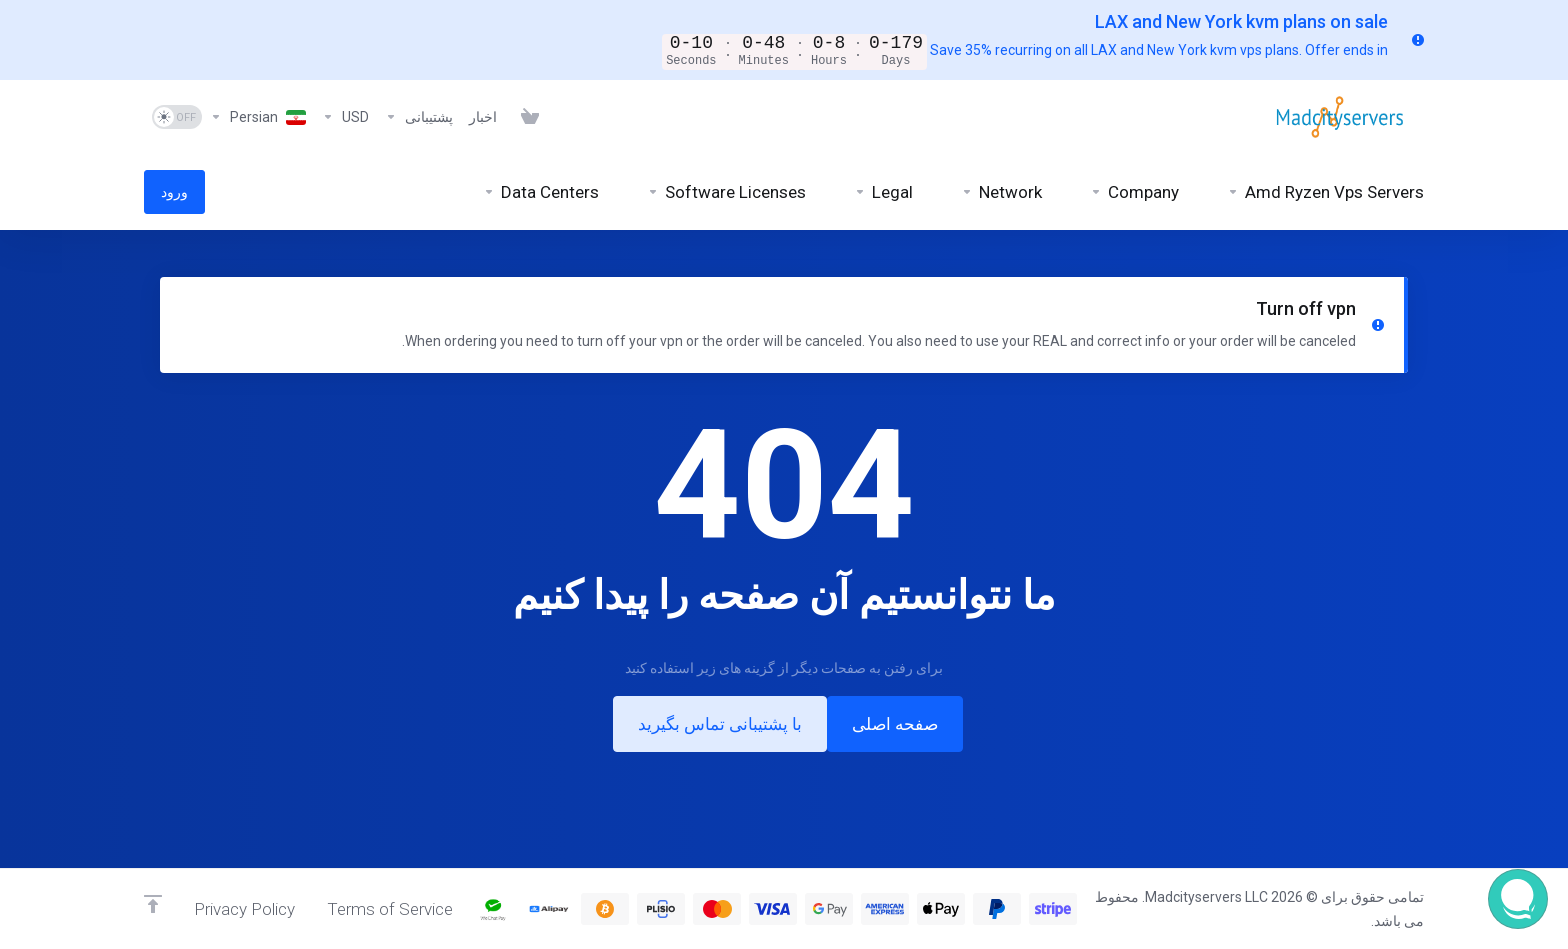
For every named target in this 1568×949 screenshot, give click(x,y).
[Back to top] (153, 904)
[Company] (1134, 190)
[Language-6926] (258, 115)
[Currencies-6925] (345, 115)
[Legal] (883, 190)
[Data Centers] (541, 190)
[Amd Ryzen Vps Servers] (1325, 190)
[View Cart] (526, 115)
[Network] (1001, 190)
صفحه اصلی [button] (895, 722)
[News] (483, 115)
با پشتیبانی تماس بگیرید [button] (720, 722)
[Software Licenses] (726, 190)
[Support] (419, 115)
